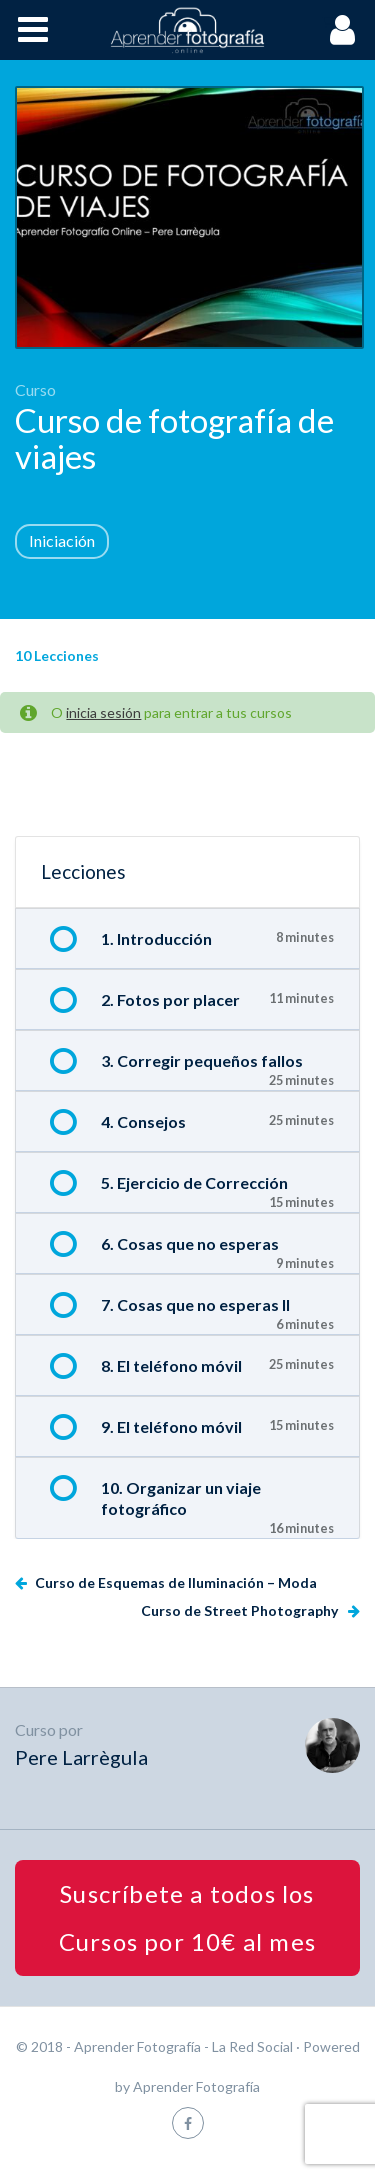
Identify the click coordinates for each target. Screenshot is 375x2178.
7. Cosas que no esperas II (195, 1304)
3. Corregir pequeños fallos (202, 1060)
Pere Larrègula (81, 1757)
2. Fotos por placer (170, 999)
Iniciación (62, 540)
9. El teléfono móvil (171, 1426)
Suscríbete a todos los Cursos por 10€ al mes (187, 1917)
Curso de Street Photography (241, 1610)
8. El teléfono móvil (171, 1365)
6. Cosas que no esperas (190, 1243)
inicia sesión (103, 712)
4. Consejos (143, 1121)
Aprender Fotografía (196, 2086)
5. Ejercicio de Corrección (194, 1182)
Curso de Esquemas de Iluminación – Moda (174, 1582)
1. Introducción (156, 938)
